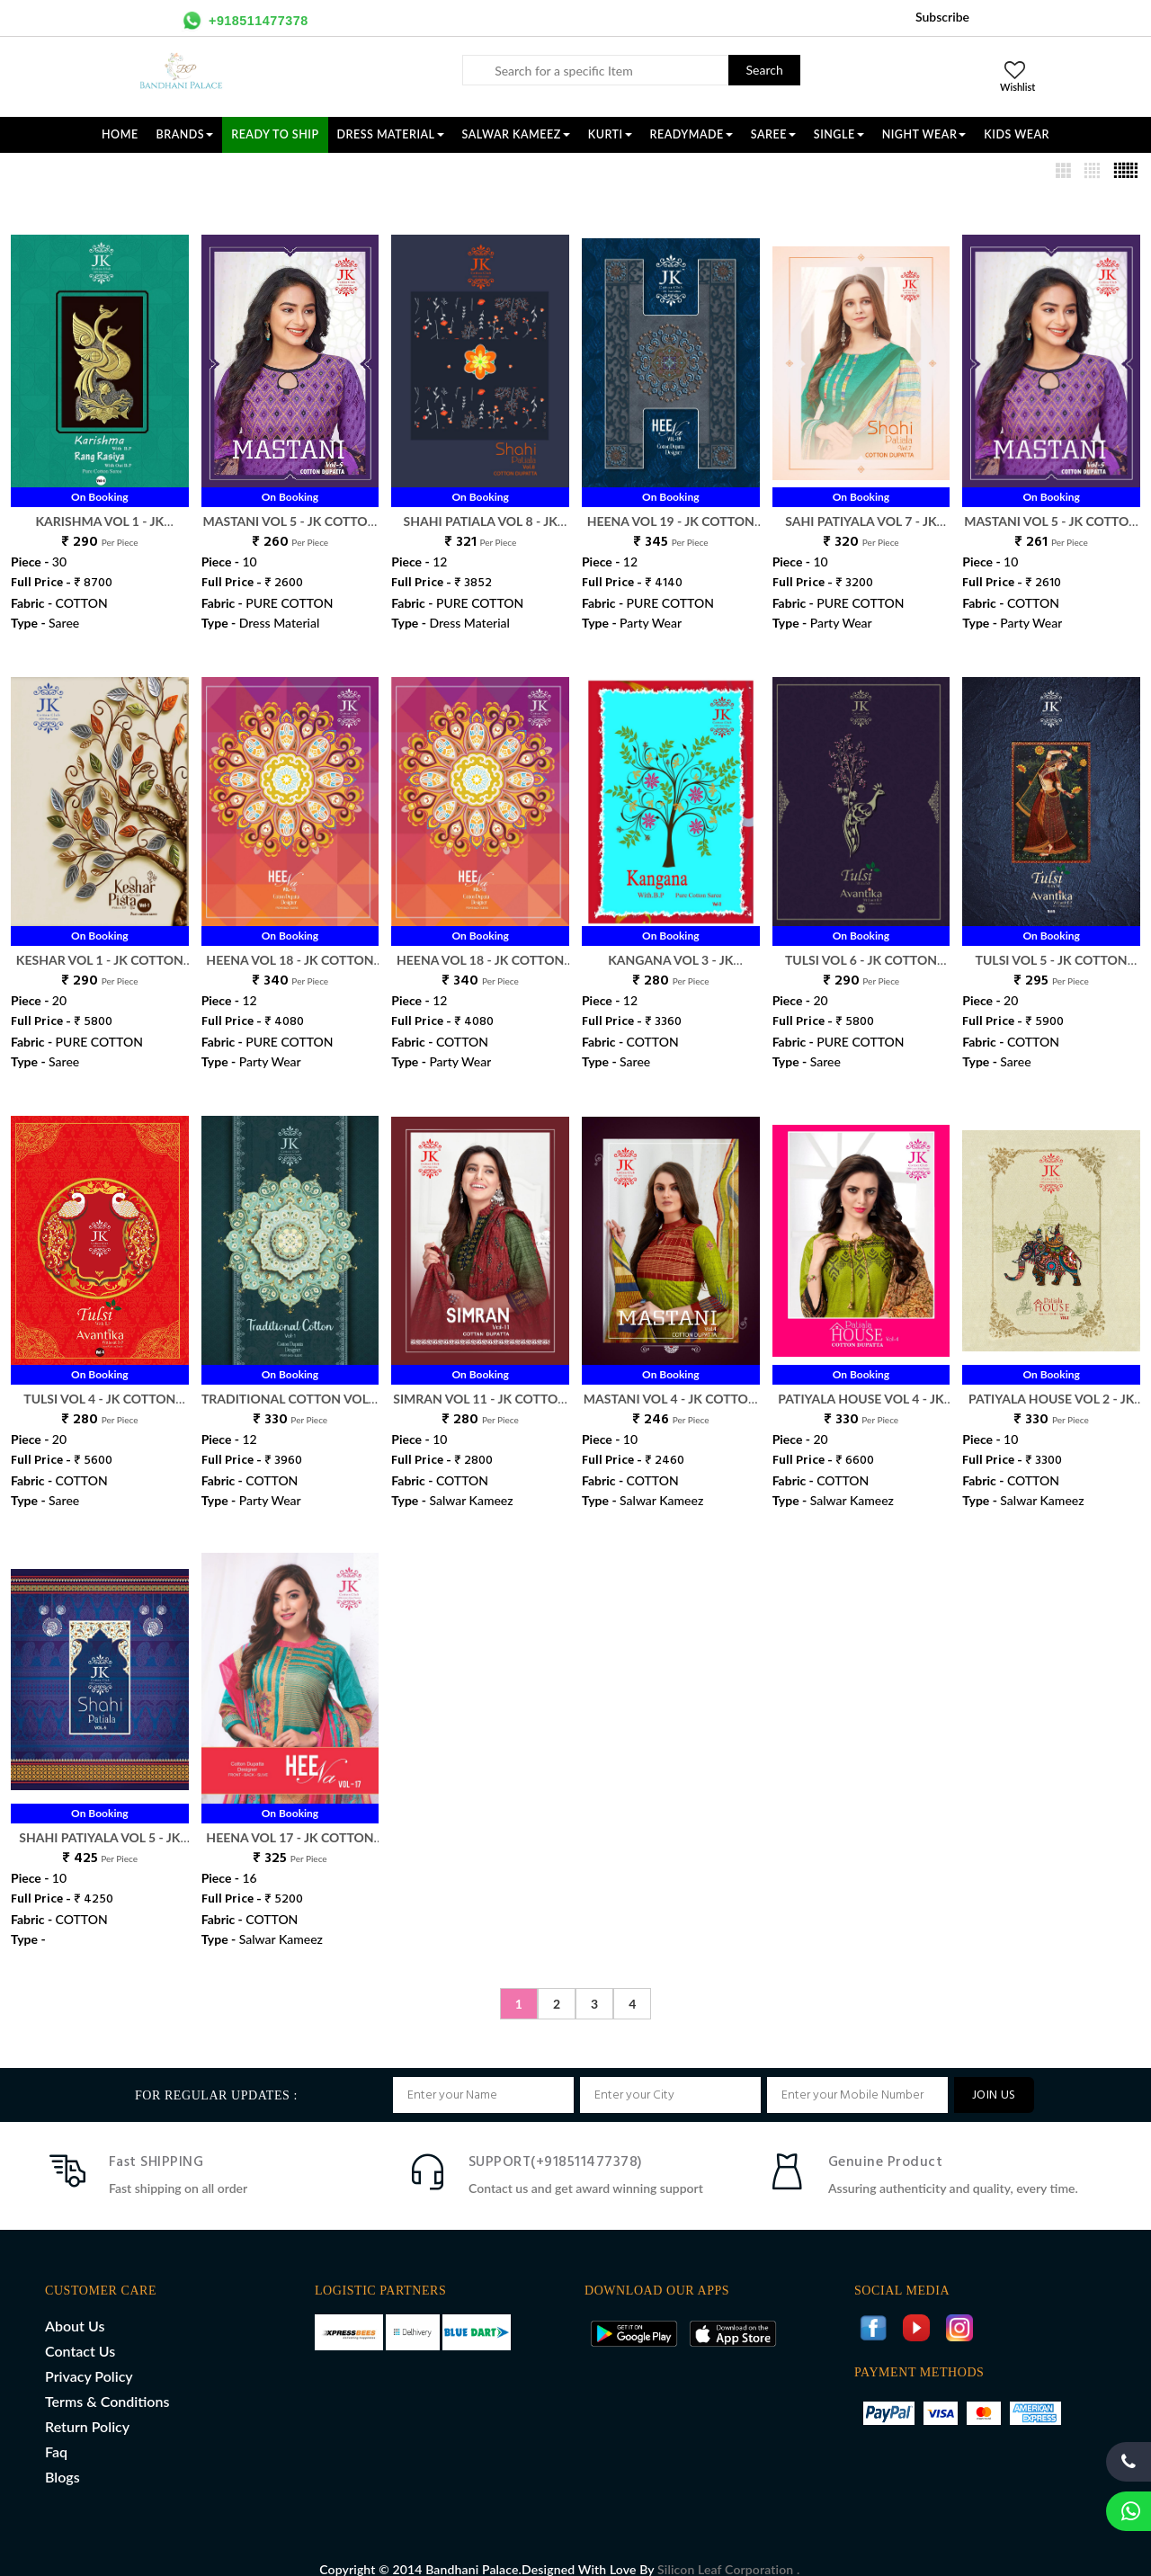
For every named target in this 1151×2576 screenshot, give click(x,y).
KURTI (610, 134)
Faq (56, 2432)
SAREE (773, 134)
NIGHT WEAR (924, 134)
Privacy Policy (89, 2357)
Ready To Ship (274, 134)
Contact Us (80, 2331)
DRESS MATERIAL (390, 134)
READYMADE (691, 134)
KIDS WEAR (1016, 134)
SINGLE (839, 134)
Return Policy (87, 2407)
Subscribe (942, 16)
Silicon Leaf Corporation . (728, 2550)
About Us (74, 2306)
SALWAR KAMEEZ (516, 134)
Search (764, 69)
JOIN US (994, 2076)
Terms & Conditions (107, 2382)
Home (120, 134)
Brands (185, 134)
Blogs (62, 2457)
